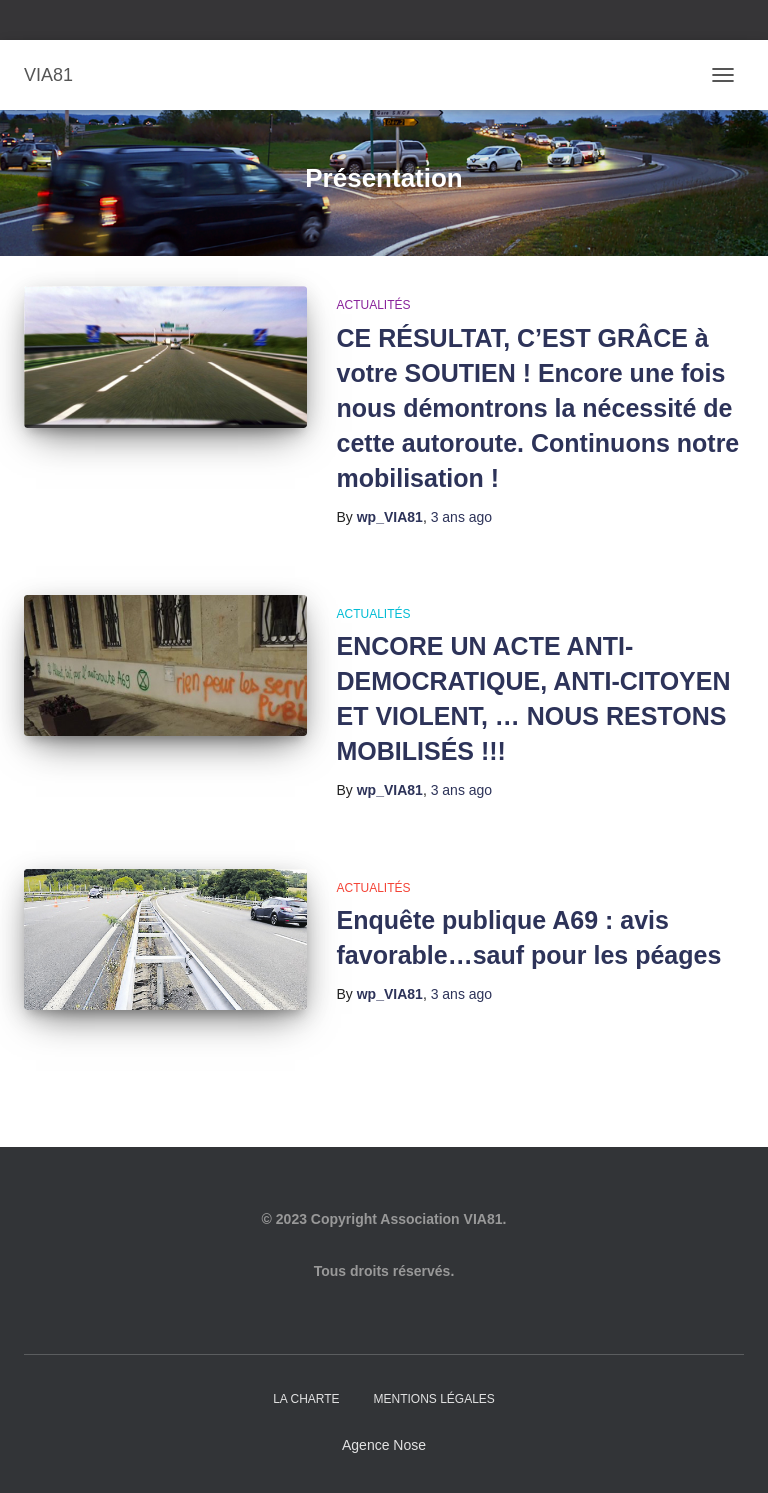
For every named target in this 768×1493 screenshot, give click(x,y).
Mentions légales (433, 1399)
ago (462, 517)
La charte (306, 1399)
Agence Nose (384, 1445)
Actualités (374, 305)
